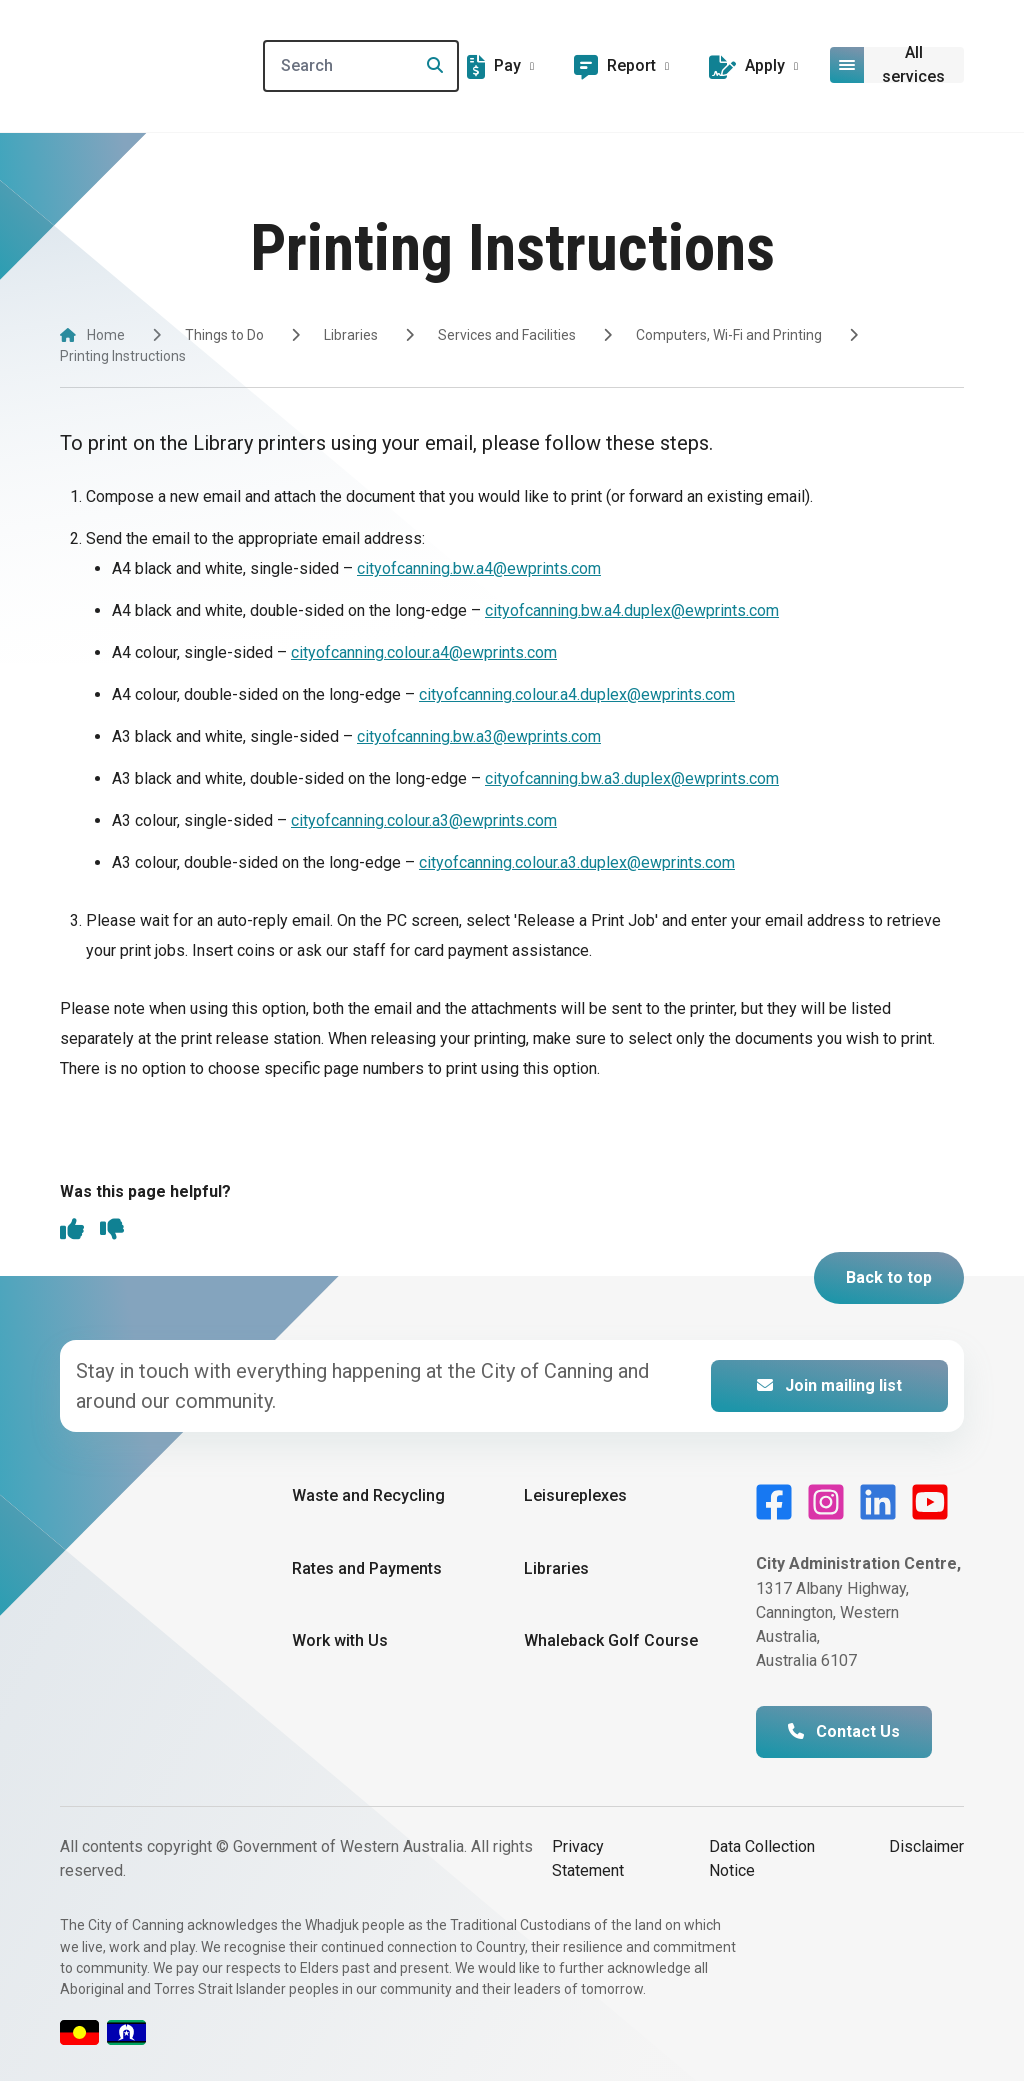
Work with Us (340, 1640)
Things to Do (224, 335)
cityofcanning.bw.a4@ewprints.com (479, 568)
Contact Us (844, 1731)
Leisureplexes (575, 1495)
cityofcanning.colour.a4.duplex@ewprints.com (577, 694)
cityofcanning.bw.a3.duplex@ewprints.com (632, 778)
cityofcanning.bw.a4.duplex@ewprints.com (632, 610)
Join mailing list (829, 1385)
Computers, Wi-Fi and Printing (729, 335)
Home (106, 335)
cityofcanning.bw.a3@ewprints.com (479, 736)
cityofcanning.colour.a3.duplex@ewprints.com (577, 862)
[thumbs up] (72, 1231)
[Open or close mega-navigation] (897, 65)
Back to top (889, 1277)
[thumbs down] (112, 1231)
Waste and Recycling (368, 1495)
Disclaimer (926, 1846)
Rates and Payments (367, 1568)
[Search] (363, 66)
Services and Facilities (507, 335)
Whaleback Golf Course (611, 1640)
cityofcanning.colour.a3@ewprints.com (424, 820)
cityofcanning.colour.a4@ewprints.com (424, 652)
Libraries (351, 335)
